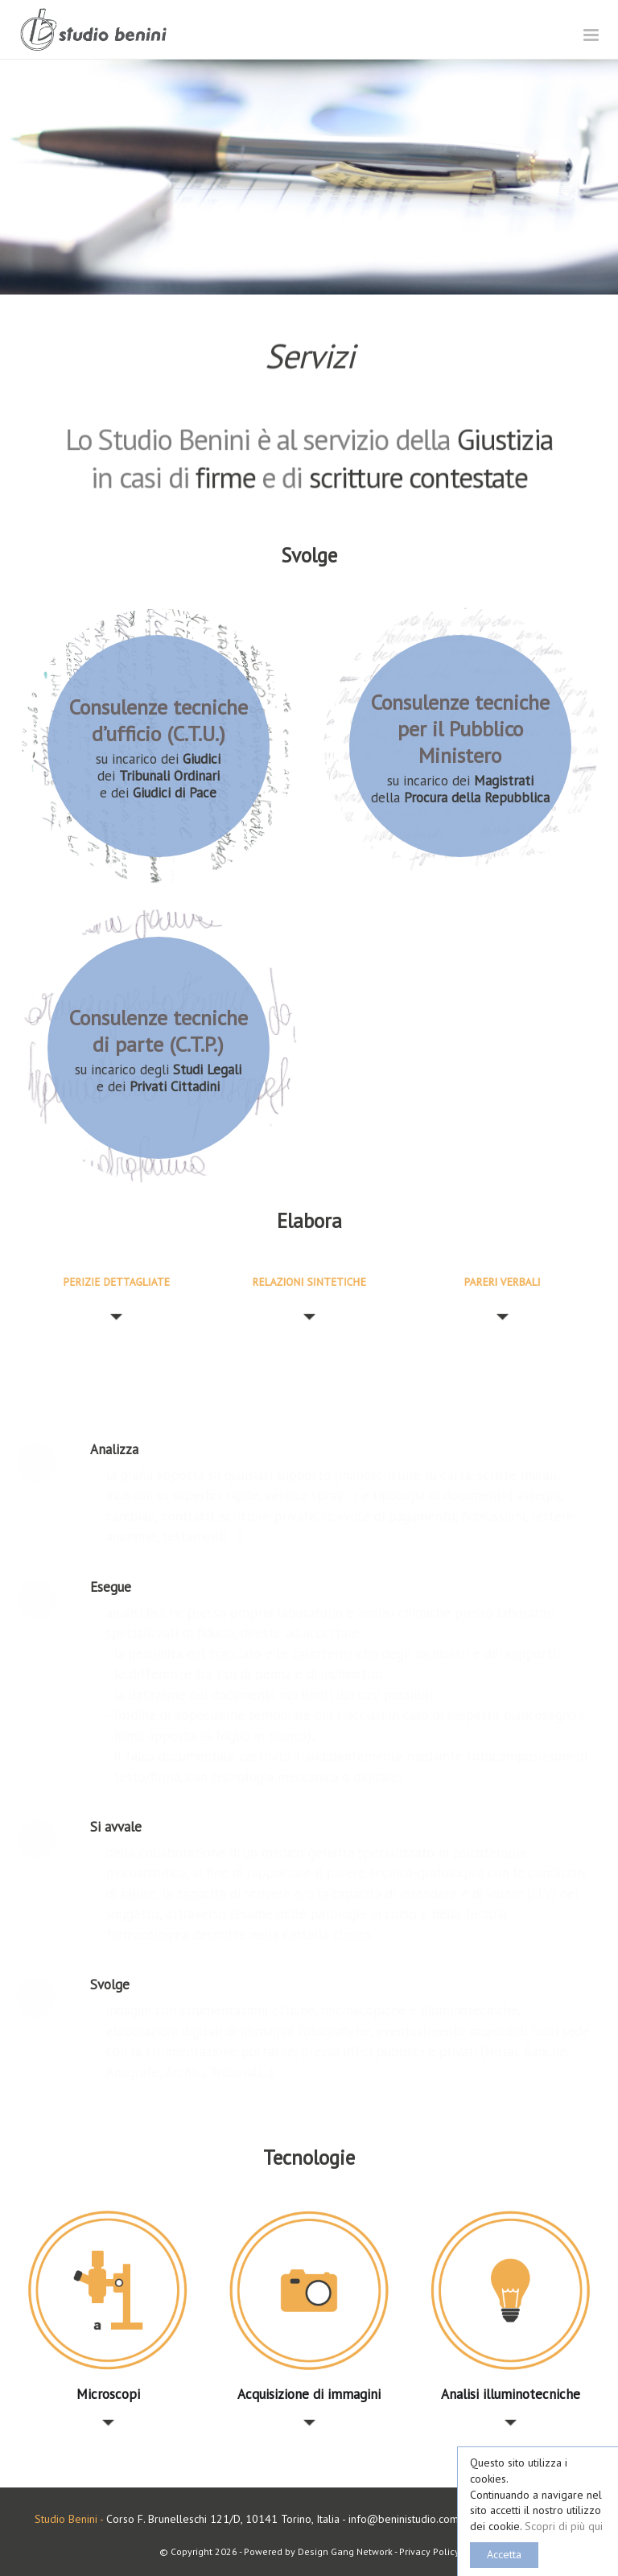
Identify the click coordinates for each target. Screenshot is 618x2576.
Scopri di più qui (564, 2526)
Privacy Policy (429, 2551)
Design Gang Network (345, 2551)
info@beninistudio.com (403, 2519)
